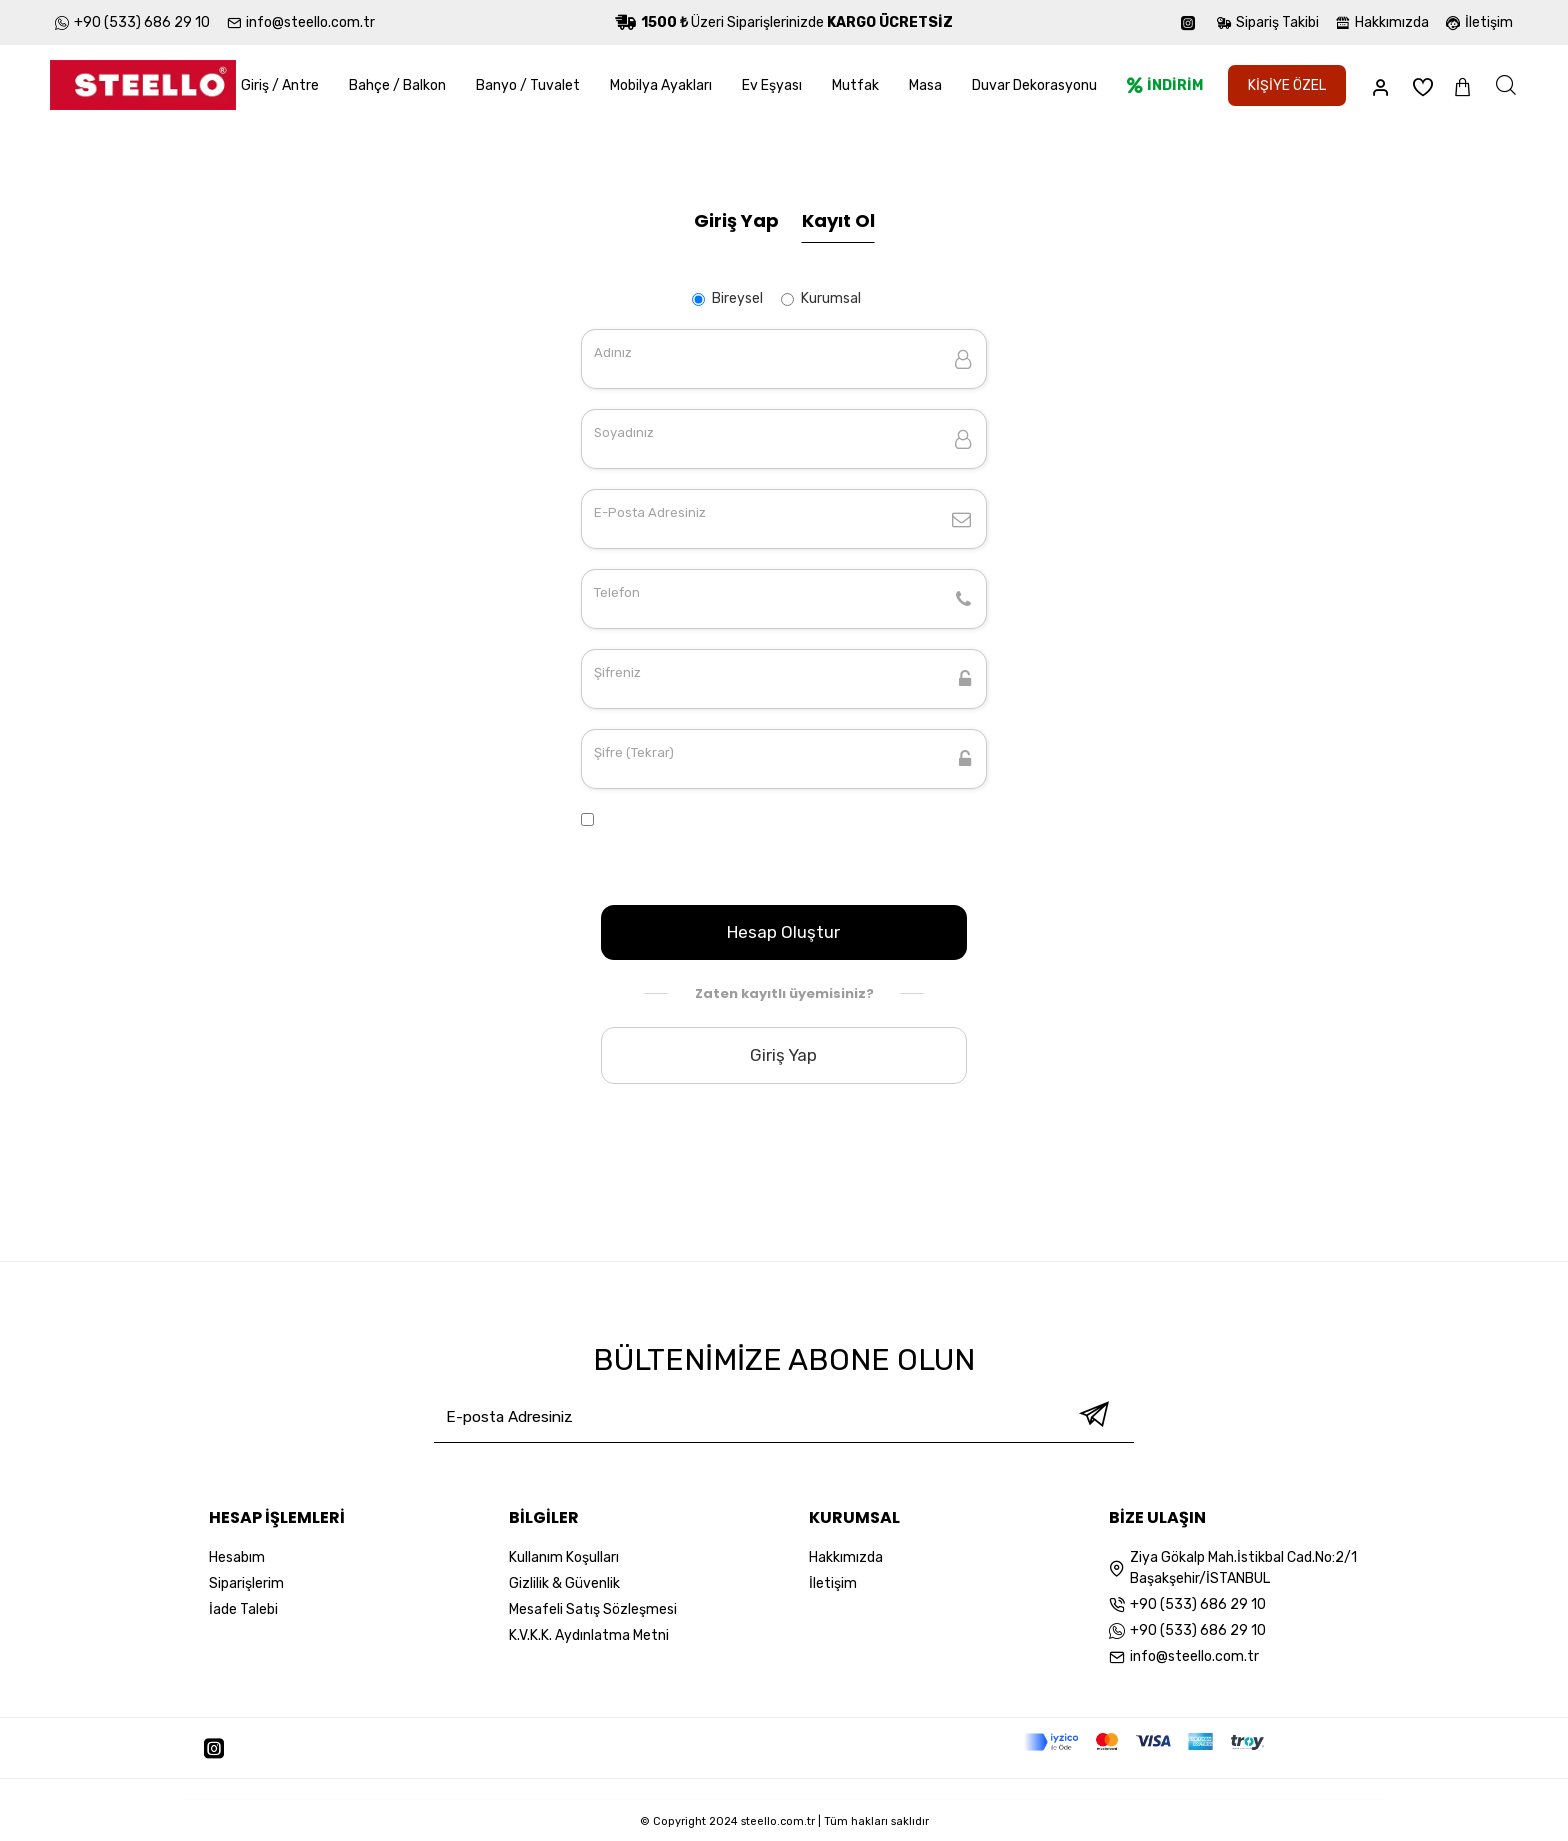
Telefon (617, 592)
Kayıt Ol (838, 221)
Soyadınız (624, 432)
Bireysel (727, 298)
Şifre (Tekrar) (634, 752)
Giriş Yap (736, 221)
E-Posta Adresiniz (650, 512)
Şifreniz (617, 672)
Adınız (613, 352)
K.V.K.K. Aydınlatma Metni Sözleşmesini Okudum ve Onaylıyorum (770, 855)
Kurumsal (821, 298)
